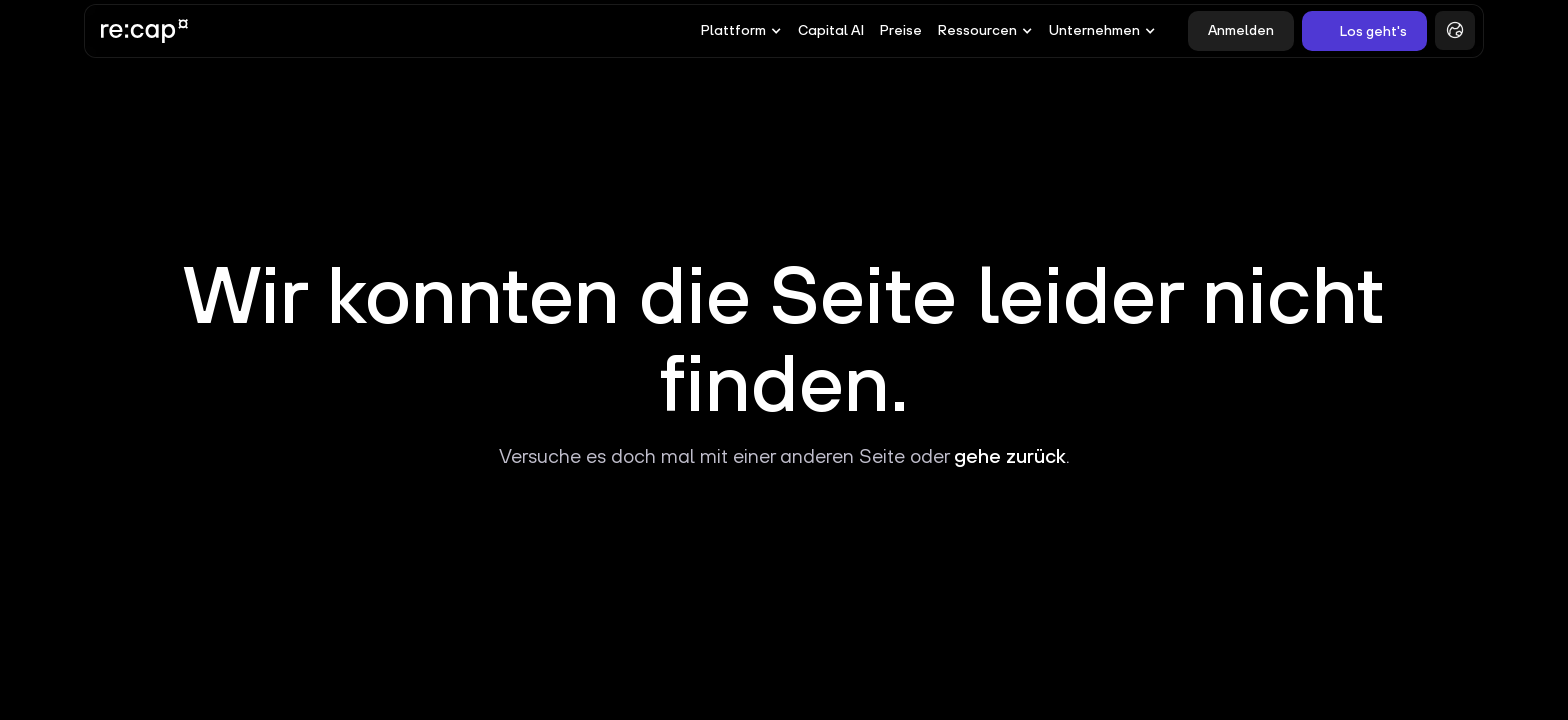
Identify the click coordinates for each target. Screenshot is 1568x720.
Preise (901, 30)
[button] (741, 30)
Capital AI (831, 30)
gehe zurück (1010, 455)
